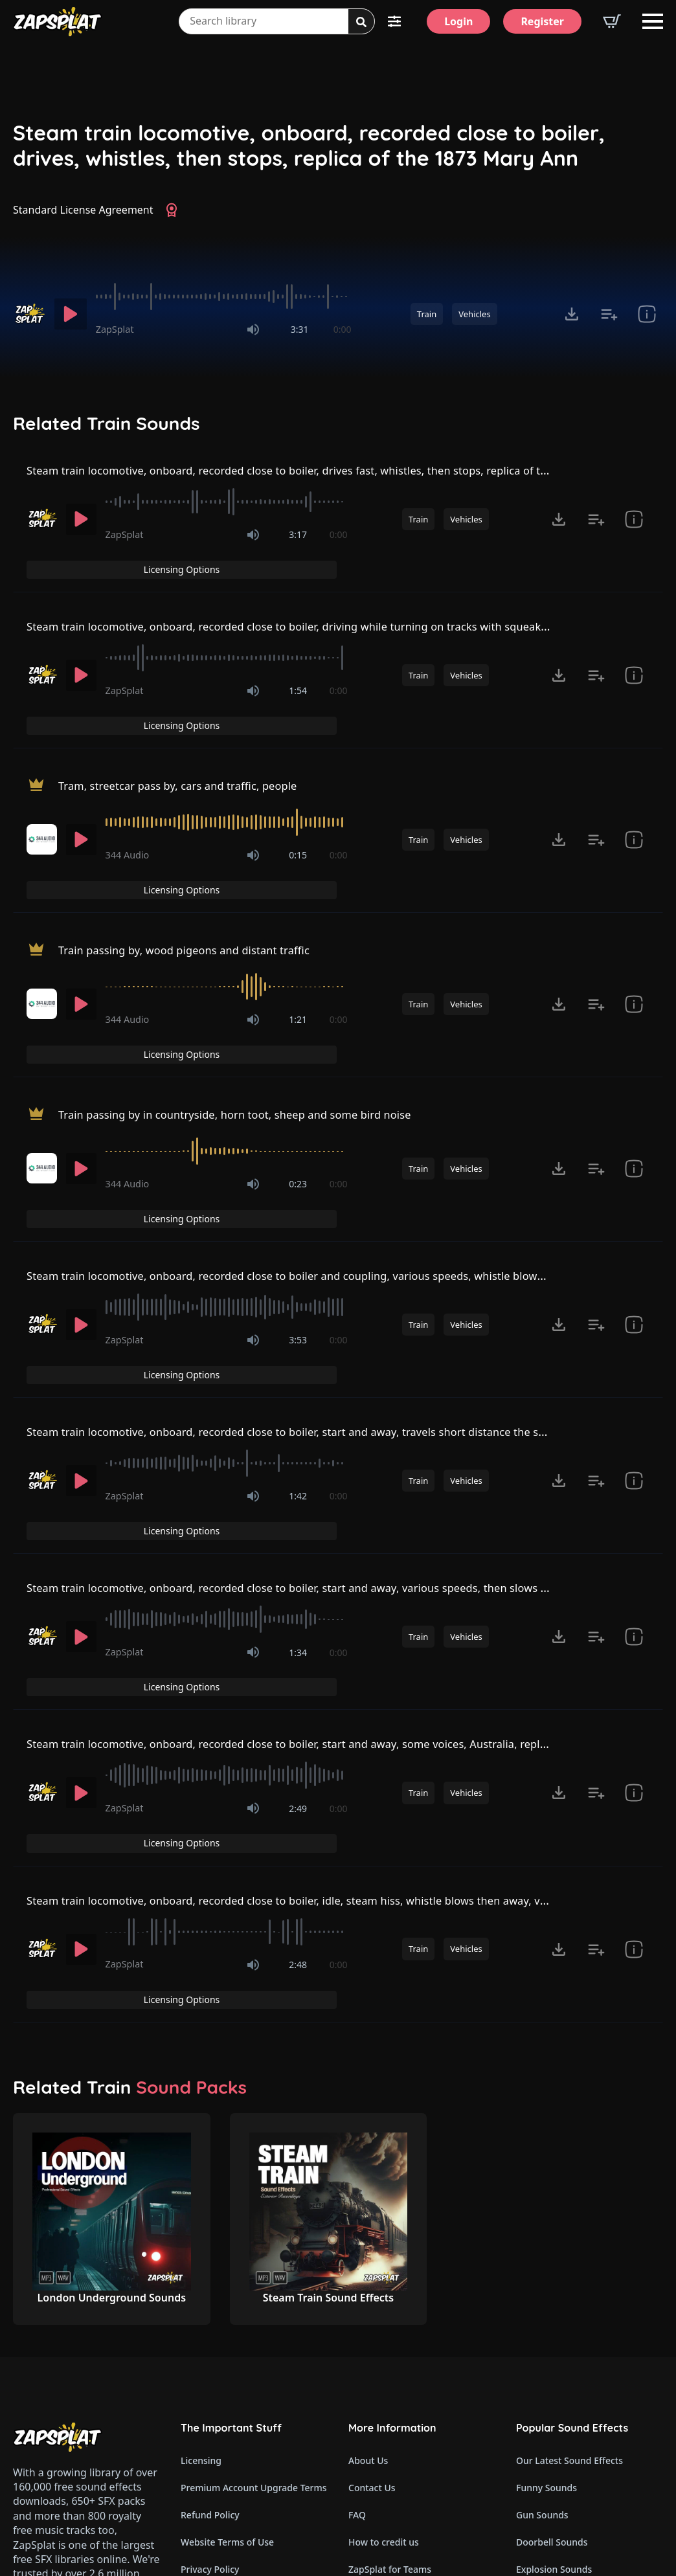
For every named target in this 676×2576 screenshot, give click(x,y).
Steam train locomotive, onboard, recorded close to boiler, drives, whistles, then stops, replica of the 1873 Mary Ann (309, 145)
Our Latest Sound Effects (569, 2198)
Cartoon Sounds (550, 2470)
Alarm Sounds (546, 2416)
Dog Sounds (542, 2361)
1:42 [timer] (298, 1338)
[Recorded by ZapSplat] (29, 314)
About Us (368, 2198)
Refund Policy (210, 2252)
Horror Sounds (548, 2388)
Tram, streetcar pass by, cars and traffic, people (189, 735)
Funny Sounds (546, 2225)
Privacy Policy (210, 2307)
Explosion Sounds (554, 2307)
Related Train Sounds (106, 423)
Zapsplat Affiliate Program (405, 2443)
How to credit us (383, 2280)
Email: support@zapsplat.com (85, 2382)
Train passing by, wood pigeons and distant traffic (196, 871)
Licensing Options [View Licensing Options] (605, 471)
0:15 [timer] (298, 804)
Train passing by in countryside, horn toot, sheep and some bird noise (252, 1006)
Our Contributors (385, 2361)
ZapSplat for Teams (389, 2307)
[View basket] (611, 21)
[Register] (542, 21)
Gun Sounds (542, 2252)
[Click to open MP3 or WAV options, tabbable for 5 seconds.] (571, 314)
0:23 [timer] (298, 1076)
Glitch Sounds (546, 2443)
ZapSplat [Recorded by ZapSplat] (115, 329)
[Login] (458, 21)
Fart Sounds (542, 2334)
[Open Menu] (652, 21)
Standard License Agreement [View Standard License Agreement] (83, 210)
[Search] (361, 22)
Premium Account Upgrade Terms (254, 2225)
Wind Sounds (544, 2497)
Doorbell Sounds (551, 2280)
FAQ (357, 2252)
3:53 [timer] (298, 1207)
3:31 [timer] (300, 329)
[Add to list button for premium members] (609, 314)
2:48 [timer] (298, 1731)
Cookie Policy (209, 2334)
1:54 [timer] (298, 668)
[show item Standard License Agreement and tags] (646, 314)
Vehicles (474, 314)
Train (426, 314)
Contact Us (372, 2225)
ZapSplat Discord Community (411, 2388)
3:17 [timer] (298, 538)
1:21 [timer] (298, 940)
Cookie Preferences (222, 2361)
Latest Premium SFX (391, 2334)
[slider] (224, 296)
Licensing (201, 2198)
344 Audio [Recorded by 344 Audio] (128, 804)
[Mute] (253, 329)
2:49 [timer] (298, 1599)
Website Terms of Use (227, 2280)
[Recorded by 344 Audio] (42, 789)
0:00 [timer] (342, 329)
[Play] (70, 314)
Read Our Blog (379, 2416)
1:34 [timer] (298, 1468)
